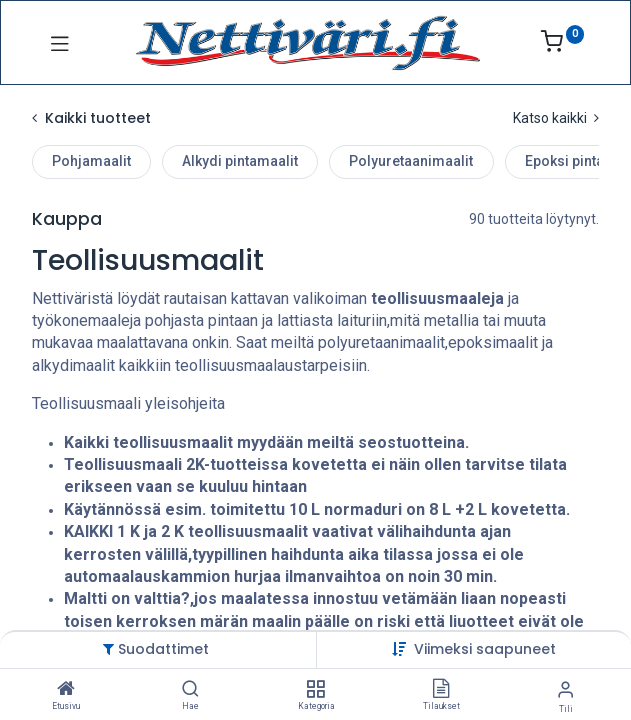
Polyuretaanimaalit (411, 161)
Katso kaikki (556, 118)
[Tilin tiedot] (565, 689)
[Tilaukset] (441, 690)
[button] (485, 649)
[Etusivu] (66, 690)
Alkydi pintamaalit (240, 161)
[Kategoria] (315, 690)
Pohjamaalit (91, 161)
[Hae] (190, 690)
